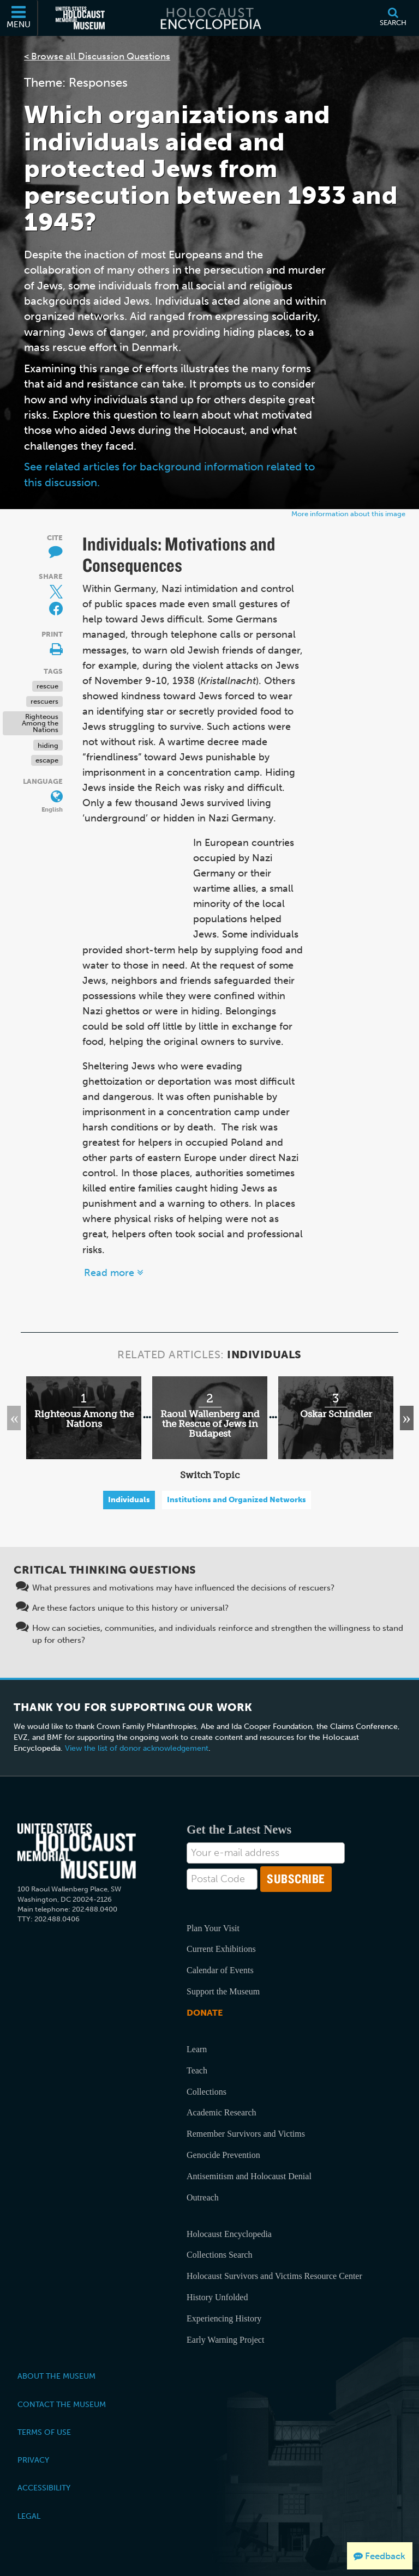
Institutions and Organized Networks (236, 1499)
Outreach (203, 2197)
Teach (197, 2070)
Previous (16, 1418)
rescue (47, 686)
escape (46, 760)
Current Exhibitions (221, 1949)
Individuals (129, 1499)
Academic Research (221, 2112)
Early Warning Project (225, 2339)
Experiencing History (224, 2318)
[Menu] (19, 18)
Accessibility (43, 2488)
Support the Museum (223, 1991)
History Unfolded (217, 2297)
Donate (205, 2012)
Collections (206, 2091)
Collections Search (219, 2254)
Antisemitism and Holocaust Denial (249, 2176)
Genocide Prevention (223, 2155)
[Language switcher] (50, 794)
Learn (197, 2049)
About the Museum (56, 2376)
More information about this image (348, 514)
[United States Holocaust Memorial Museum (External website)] (80, 18)
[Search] (392, 18)
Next (401, 1418)
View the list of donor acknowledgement (136, 1748)
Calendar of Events (220, 1970)
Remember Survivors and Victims (246, 2133)
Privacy (33, 2460)
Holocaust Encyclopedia (229, 2234)
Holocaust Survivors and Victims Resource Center (274, 2276)
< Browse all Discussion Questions (97, 56)
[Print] (50, 647)
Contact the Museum (61, 2404)
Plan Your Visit (213, 1928)
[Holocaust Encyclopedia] (209, 18)
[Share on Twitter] (50, 589)
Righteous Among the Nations (40, 723)
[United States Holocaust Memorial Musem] (76, 1851)
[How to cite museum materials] (50, 550)
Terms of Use (44, 2432)
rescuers (44, 701)
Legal (28, 2516)
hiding (48, 745)
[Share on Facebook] (56, 608)
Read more (113, 1273)
